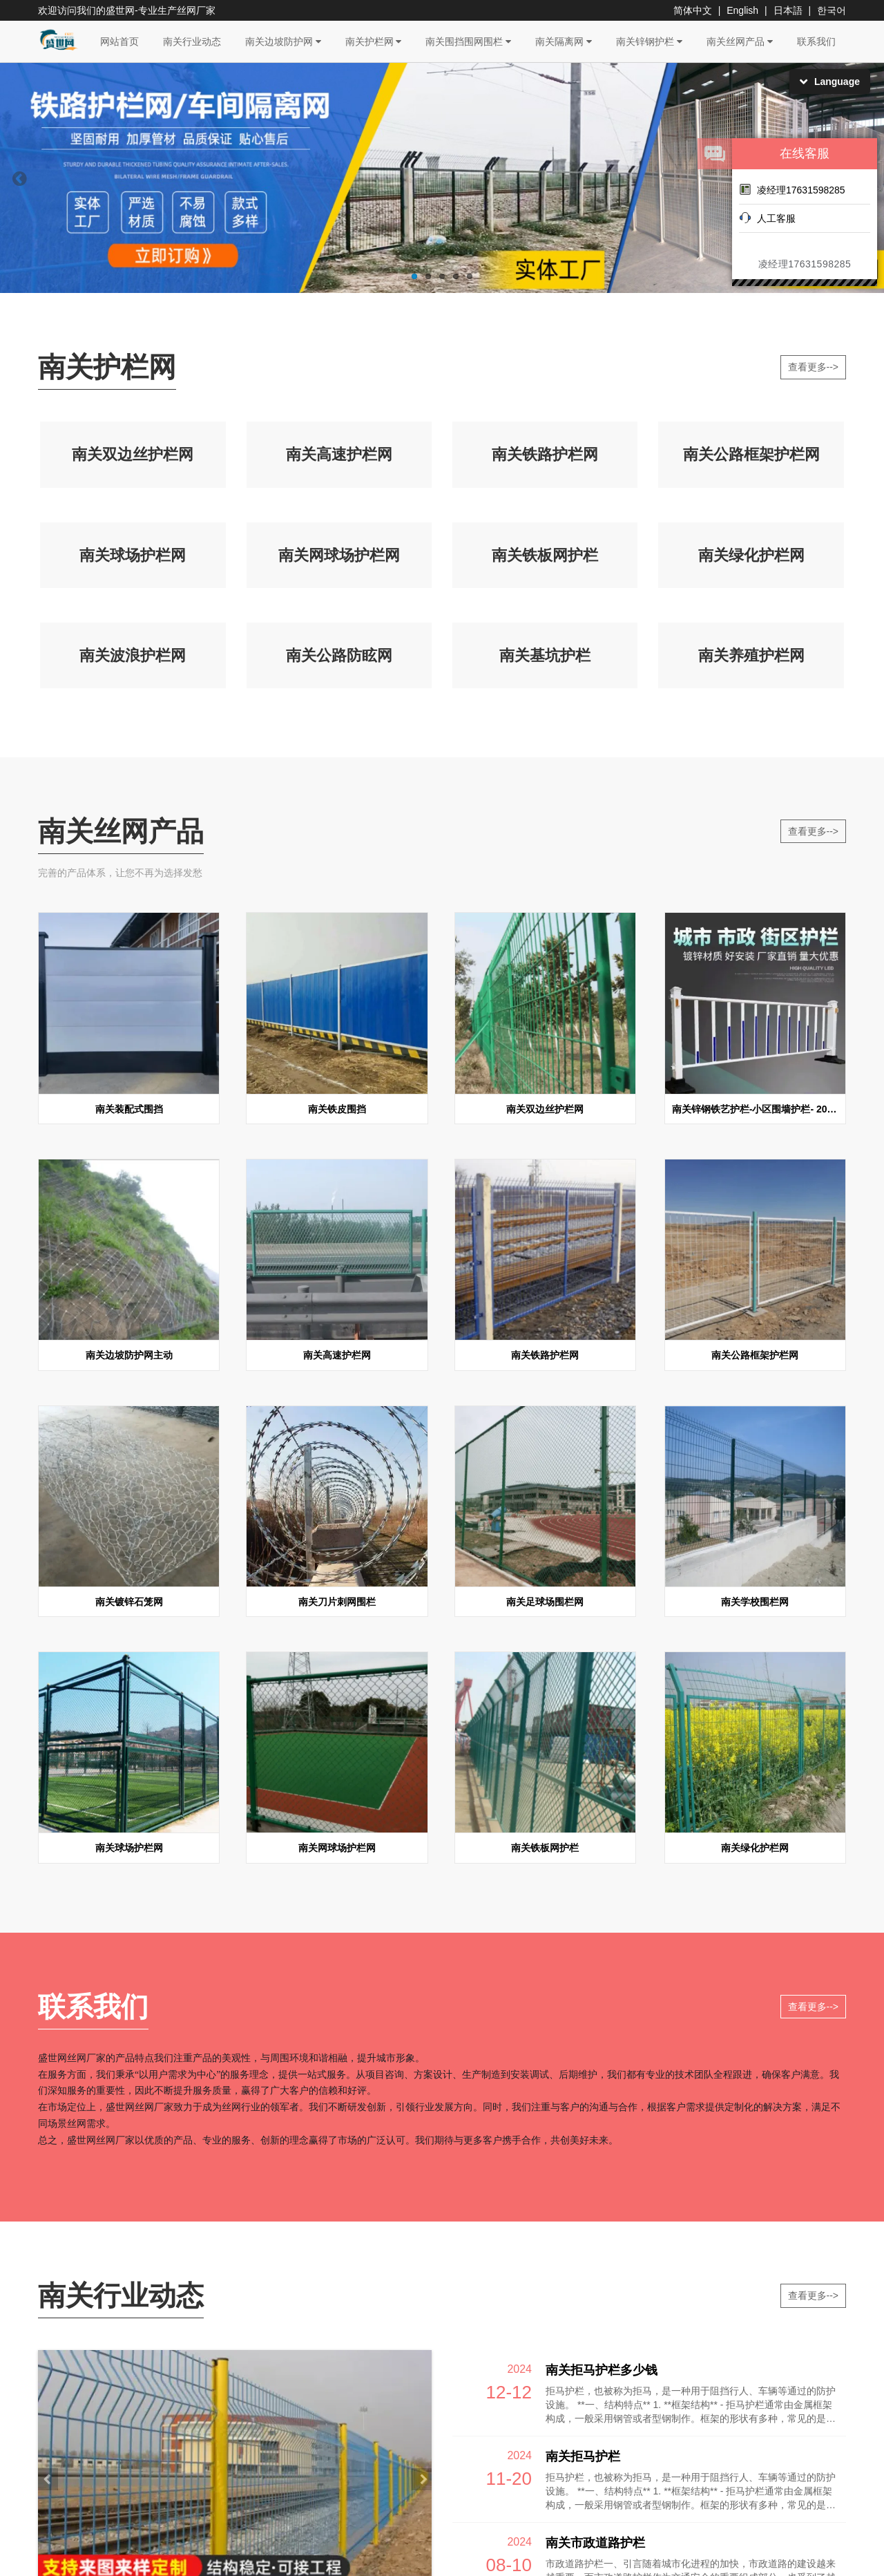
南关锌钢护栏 (649, 41)
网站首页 (119, 41)
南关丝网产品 (740, 41)
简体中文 (692, 10)
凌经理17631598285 (792, 189)
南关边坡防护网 (283, 41)
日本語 (788, 10)
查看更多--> (813, 366)
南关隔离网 (563, 41)
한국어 (831, 10)
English (742, 10)
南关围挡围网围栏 (468, 41)
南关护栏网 (373, 41)
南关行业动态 (192, 41)
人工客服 (767, 217)
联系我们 (816, 41)
